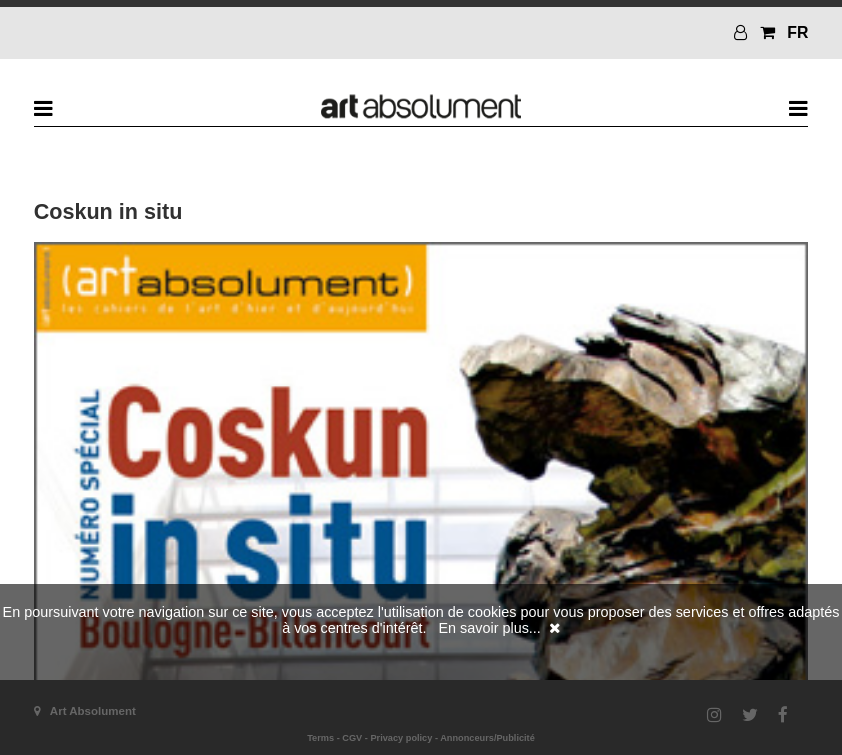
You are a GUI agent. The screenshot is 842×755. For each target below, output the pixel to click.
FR (797, 32)
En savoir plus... (489, 628)
